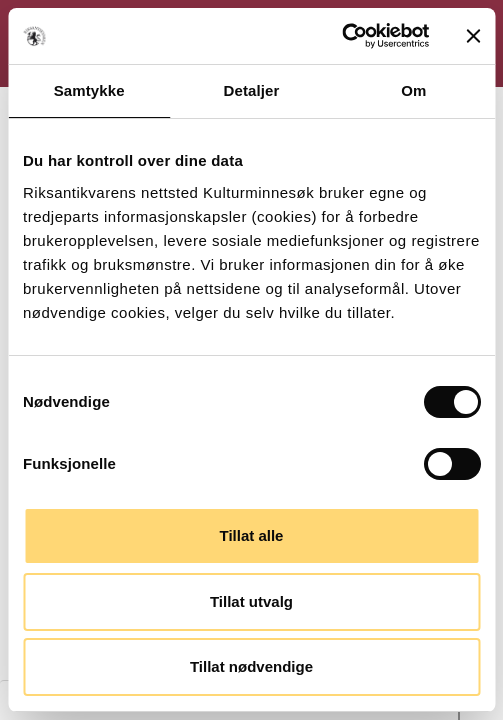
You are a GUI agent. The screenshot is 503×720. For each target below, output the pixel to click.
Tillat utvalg (251, 601)
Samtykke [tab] (89, 90)
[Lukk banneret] (473, 36)
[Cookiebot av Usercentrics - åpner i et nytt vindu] (341, 36)
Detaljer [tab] (252, 90)
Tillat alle (252, 535)
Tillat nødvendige (251, 666)
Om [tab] (413, 90)
